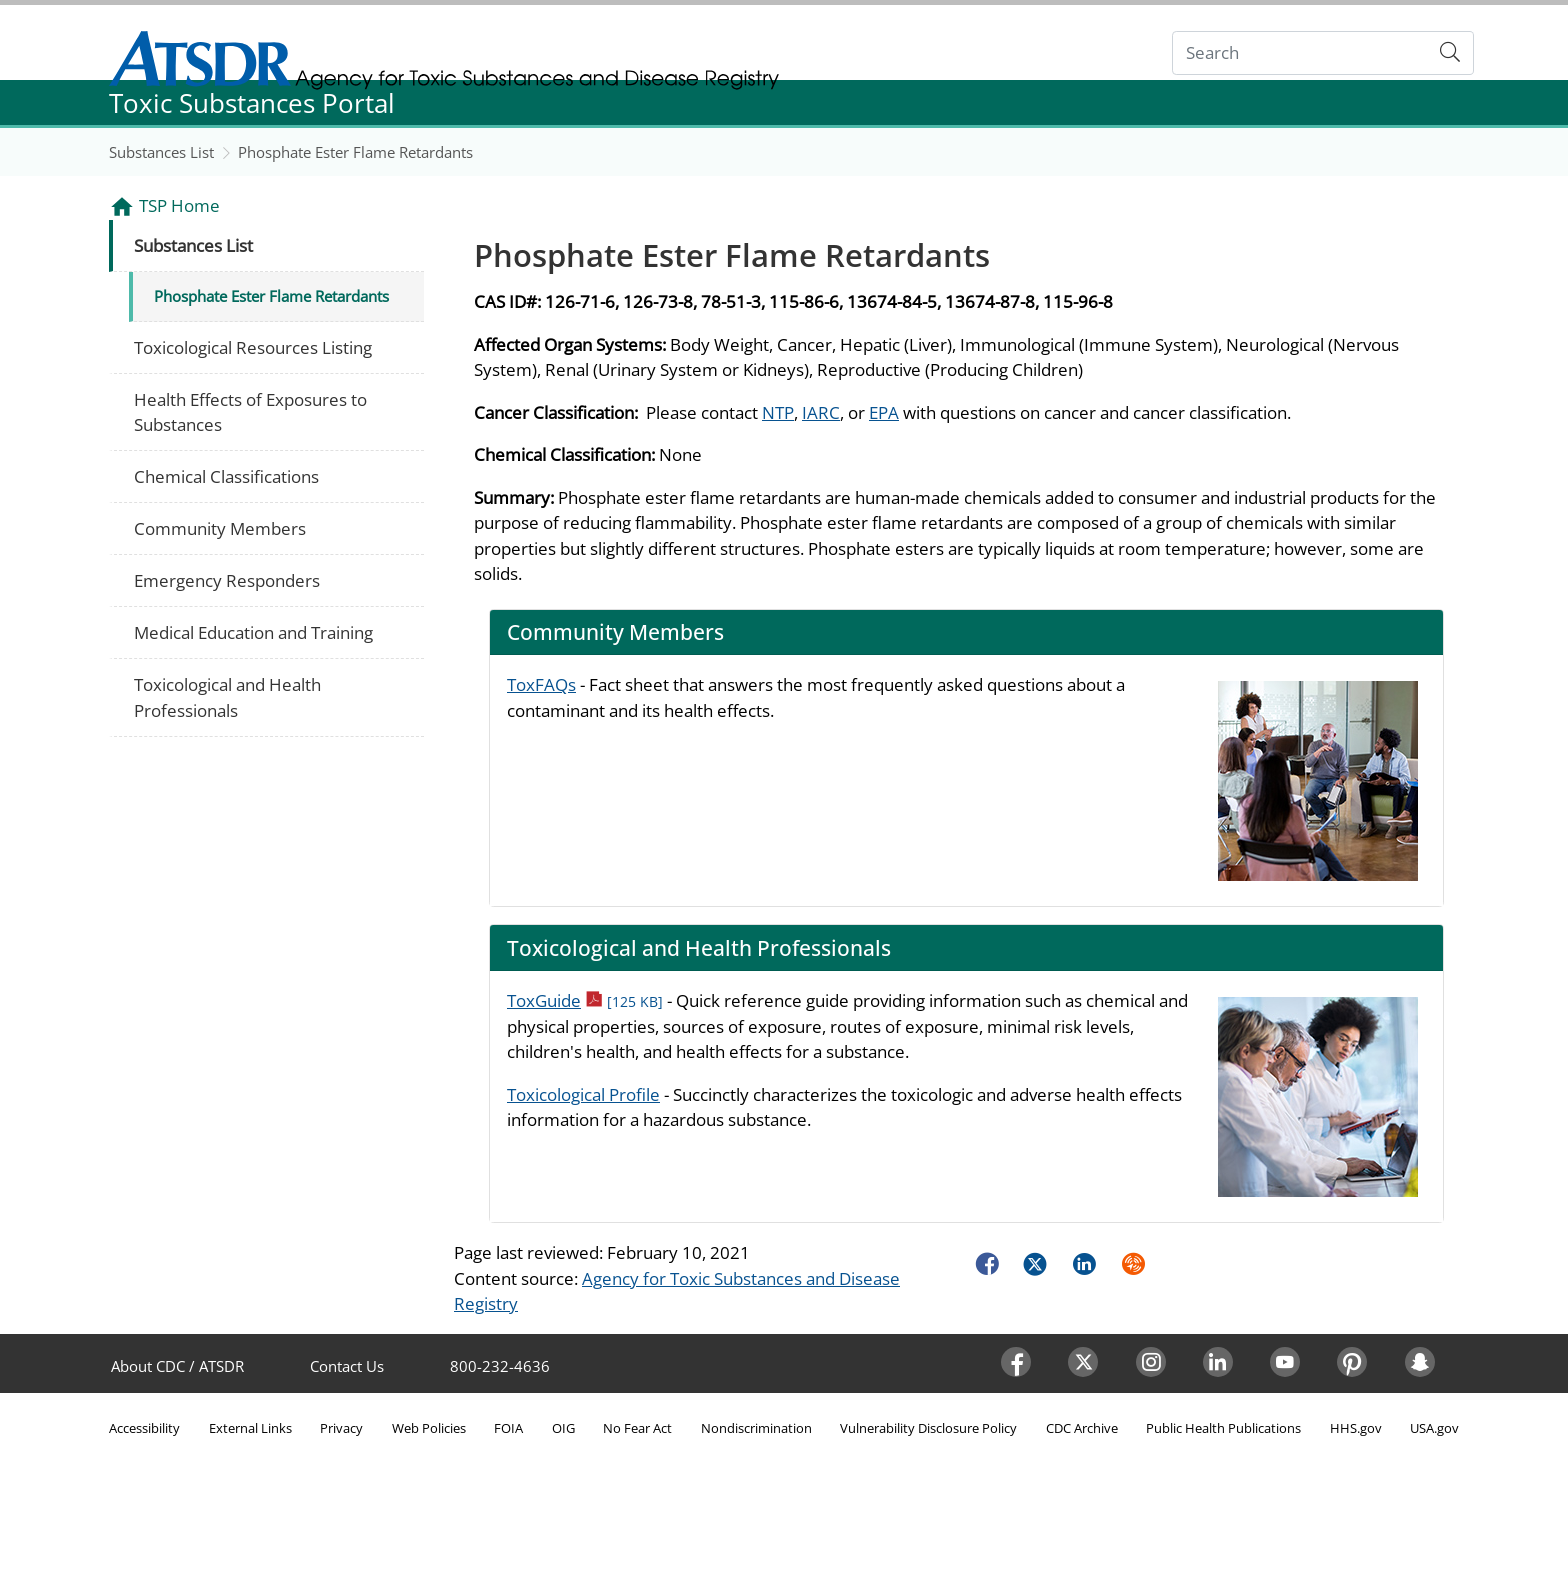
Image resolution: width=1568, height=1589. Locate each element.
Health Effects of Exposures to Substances (250, 412)
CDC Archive (1082, 1428)
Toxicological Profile (583, 1094)
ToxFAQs (541, 684)
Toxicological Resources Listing (253, 347)
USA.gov (1434, 1428)
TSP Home (179, 205)
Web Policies (429, 1428)
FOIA (508, 1428)
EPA (884, 412)
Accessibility (144, 1428)
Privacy (341, 1428)
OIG (563, 1428)
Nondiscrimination (756, 1428)
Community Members (220, 528)
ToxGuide (585, 1000)
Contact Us (347, 1366)
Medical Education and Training (253, 632)
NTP (778, 412)
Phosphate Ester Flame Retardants (355, 152)
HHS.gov (1356, 1428)
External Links (250, 1428)
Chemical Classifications (226, 476)
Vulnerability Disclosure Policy (928, 1428)
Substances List (161, 152)
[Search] (1300, 53)
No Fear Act (637, 1428)
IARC (821, 412)
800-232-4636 (500, 1366)
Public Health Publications (1223, 1428)
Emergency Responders (227, 580)
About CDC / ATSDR (177, 1366)
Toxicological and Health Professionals (227, 697)
